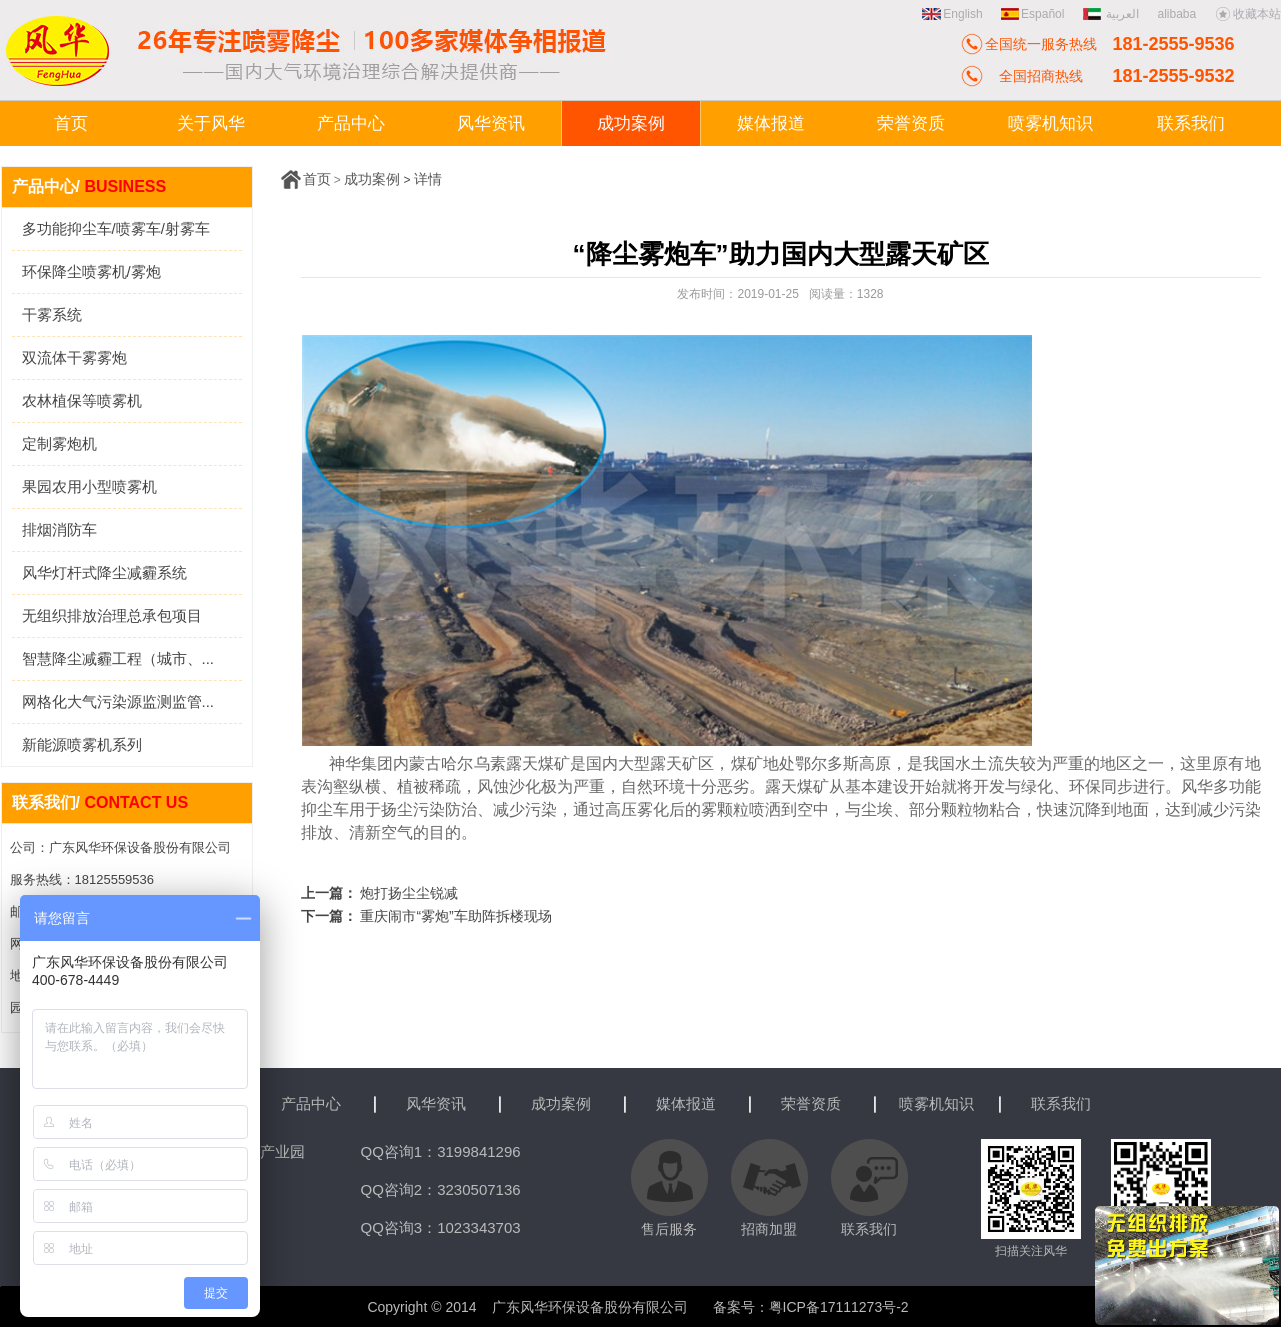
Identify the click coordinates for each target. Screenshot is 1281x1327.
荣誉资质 (811, 1103)
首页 (317, 179)
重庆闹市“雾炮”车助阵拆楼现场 (455, 916)
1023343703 (478, 1227)
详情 (428, 179)
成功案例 (372, 179)
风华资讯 (436, 1103)
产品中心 (311, 1103)
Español (1032, 14)
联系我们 (1061, 1103)
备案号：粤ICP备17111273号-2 (811, 1307)
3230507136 (478, 1189)
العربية (1113, 14)
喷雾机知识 (936, 1103)
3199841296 (478, 1151)
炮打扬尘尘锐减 (409, 893)
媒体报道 (686, 1103)
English (952, 14)
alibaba (1176, 14)
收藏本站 (1248, 14)
